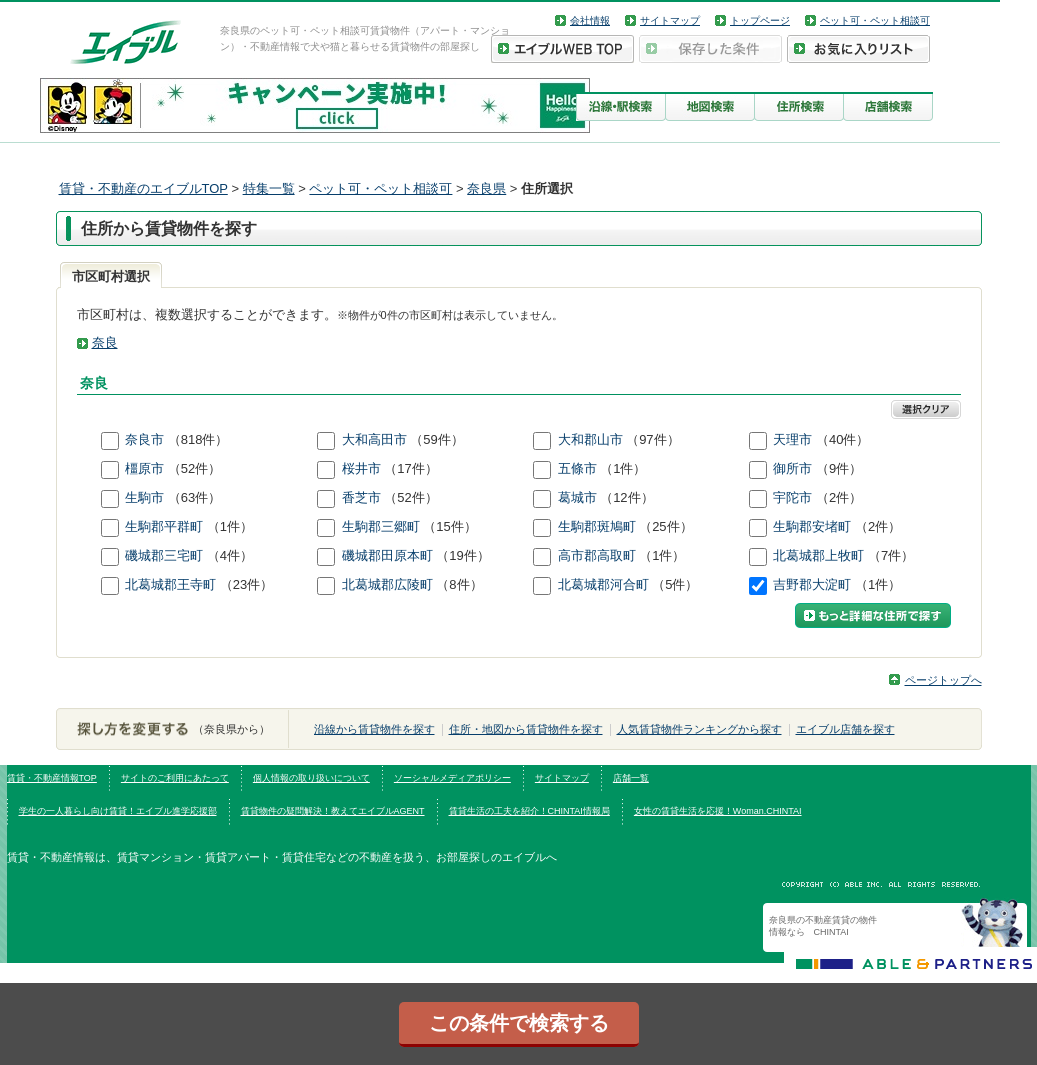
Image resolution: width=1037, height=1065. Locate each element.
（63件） (194, 497)
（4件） (230, 555)
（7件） (891, 555)
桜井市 (363, 468)
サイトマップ (670, 20)
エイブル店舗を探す (845, 729)
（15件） (449, 526)
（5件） (675, 584)
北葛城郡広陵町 (389, 584)
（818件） (198, 439)
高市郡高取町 (599, 555)
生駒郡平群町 (166, 526)
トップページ (760, 20)
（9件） (839, 468)
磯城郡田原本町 (389, 555)
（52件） (194, 468)
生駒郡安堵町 (814, 526)
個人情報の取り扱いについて (311, 778)
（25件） (665, 526)
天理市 (794, 439)
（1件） (623, 468)
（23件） (246, 584)
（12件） (626, 497)
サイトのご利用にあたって (175, 778)
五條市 (579, 468)
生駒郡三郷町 (383, 526)
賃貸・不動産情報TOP (52, 778)
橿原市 (146, 468)
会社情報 (590, 20)
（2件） (839, 497)
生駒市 (146, 497)
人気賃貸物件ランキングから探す (699, 729)
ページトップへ (943, 680)
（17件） (410, 468)
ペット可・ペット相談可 (875, 20)
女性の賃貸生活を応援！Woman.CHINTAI (718, 811)
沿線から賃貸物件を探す (374, 729)
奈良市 (146, 439)
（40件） (842, 439)
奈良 (105, 342)
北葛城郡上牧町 (820, 555)
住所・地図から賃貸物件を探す (526, 729)
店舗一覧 (631, 778)
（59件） (436, 439)
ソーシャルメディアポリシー (452, 778)
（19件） (462, 555)
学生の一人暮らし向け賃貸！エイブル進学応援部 (118, 811)
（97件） (652, 439)
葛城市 (579, 497)
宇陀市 (794, 497)
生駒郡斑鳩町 (599, 526)
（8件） (459, 584)
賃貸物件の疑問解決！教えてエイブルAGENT (333, 811)
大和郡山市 (592, 439)
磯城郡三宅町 (166, 555)
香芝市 (363, 497)
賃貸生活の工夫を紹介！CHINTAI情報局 (529, 811)
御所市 (794, 468)
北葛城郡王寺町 (172, 584)
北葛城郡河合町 (605, 584)
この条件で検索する (519, 1023)
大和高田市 (376, 439)
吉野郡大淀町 (814, 584)
